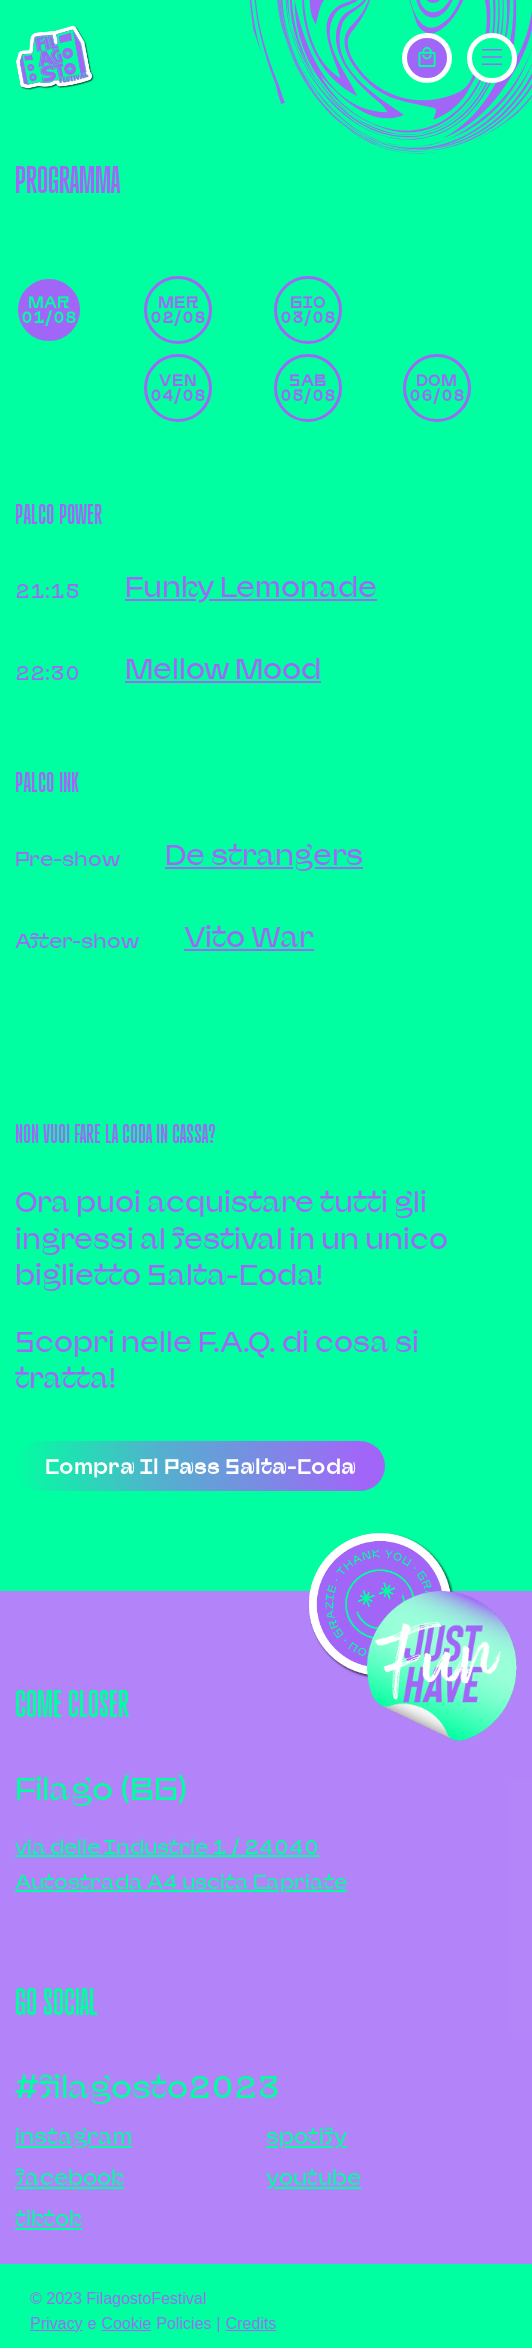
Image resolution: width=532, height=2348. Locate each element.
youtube (313, 2177)
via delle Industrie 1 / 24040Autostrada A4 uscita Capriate (181, 1864)
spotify (306, 2136)
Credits (250, 2323)
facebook (69, 2177)
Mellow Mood (223, 668)
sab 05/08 (308, 387)
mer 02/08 (178, 309)
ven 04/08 (178, 387)
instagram (73, 2136)
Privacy (56, 2323)
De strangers (264, 854)
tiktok (48, 2218)
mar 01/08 (49, 309)
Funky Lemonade (251, 586)
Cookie (126, 2323)
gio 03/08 (308, 309)
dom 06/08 (437, 387)
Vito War (249, 936)
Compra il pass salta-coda (200, 1466)
